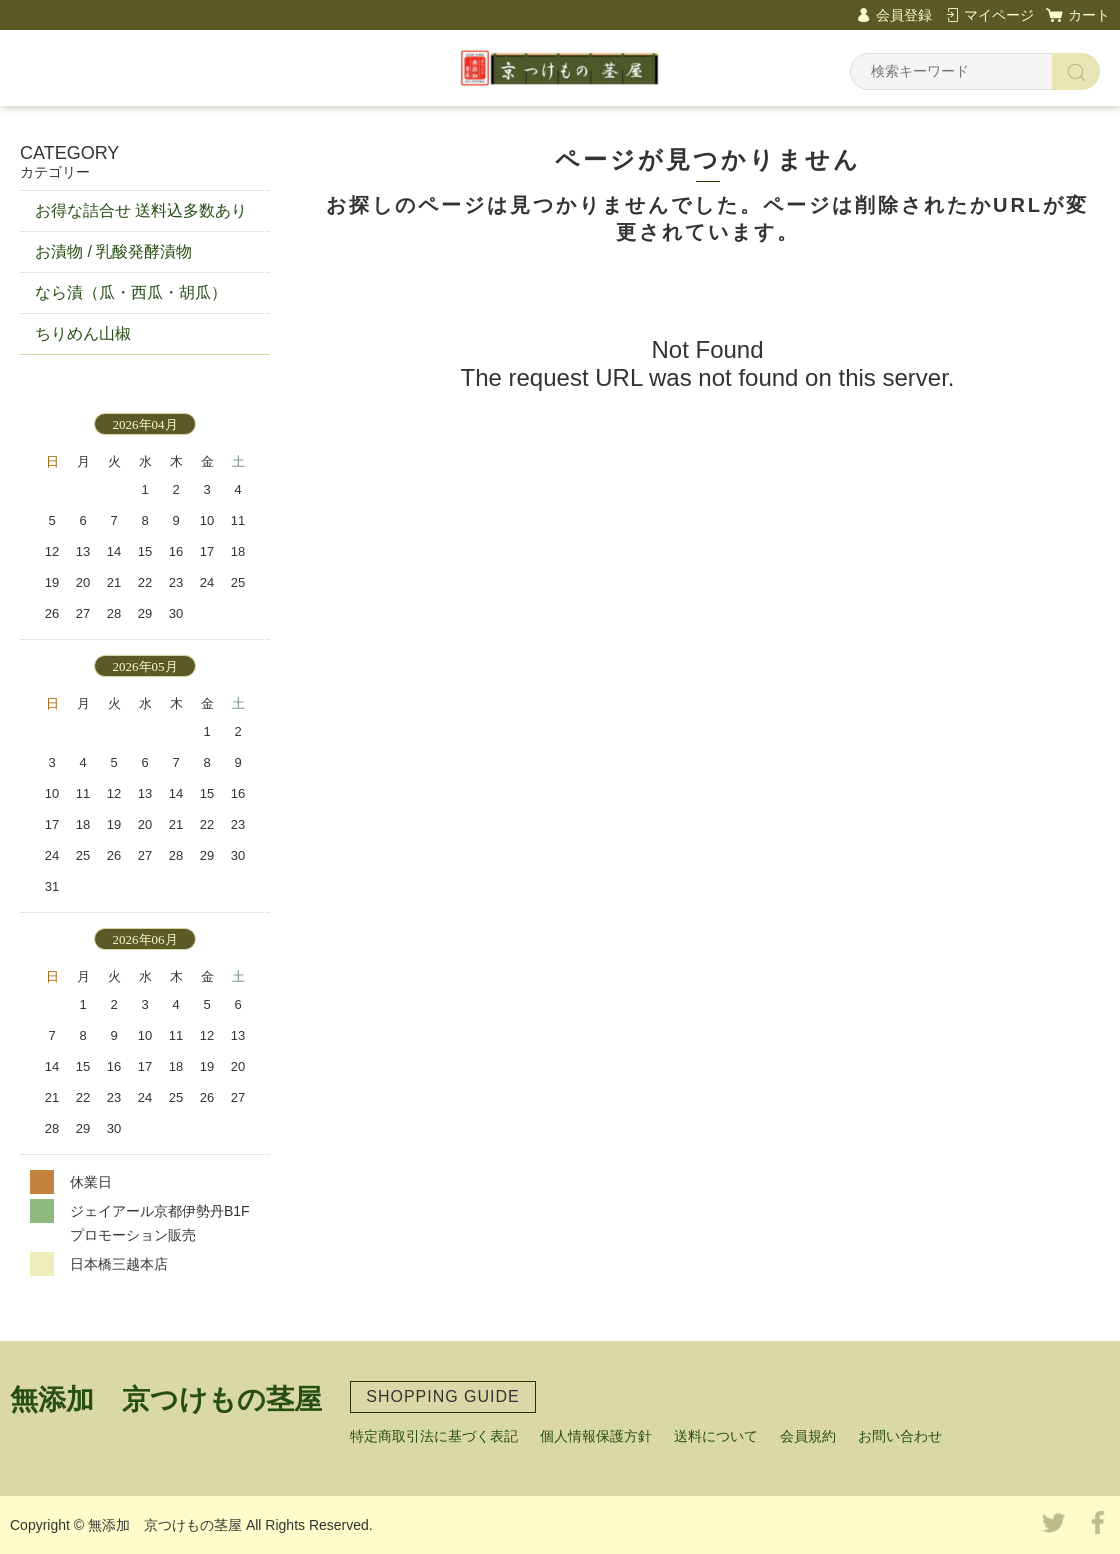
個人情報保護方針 (596, 1436)
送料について (716, 1436)
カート (1089, 15)
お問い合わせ (900, 1436)
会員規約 (808, 1436)
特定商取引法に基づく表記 (434, 1436)
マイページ (999, 15)
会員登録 (904, 15)
